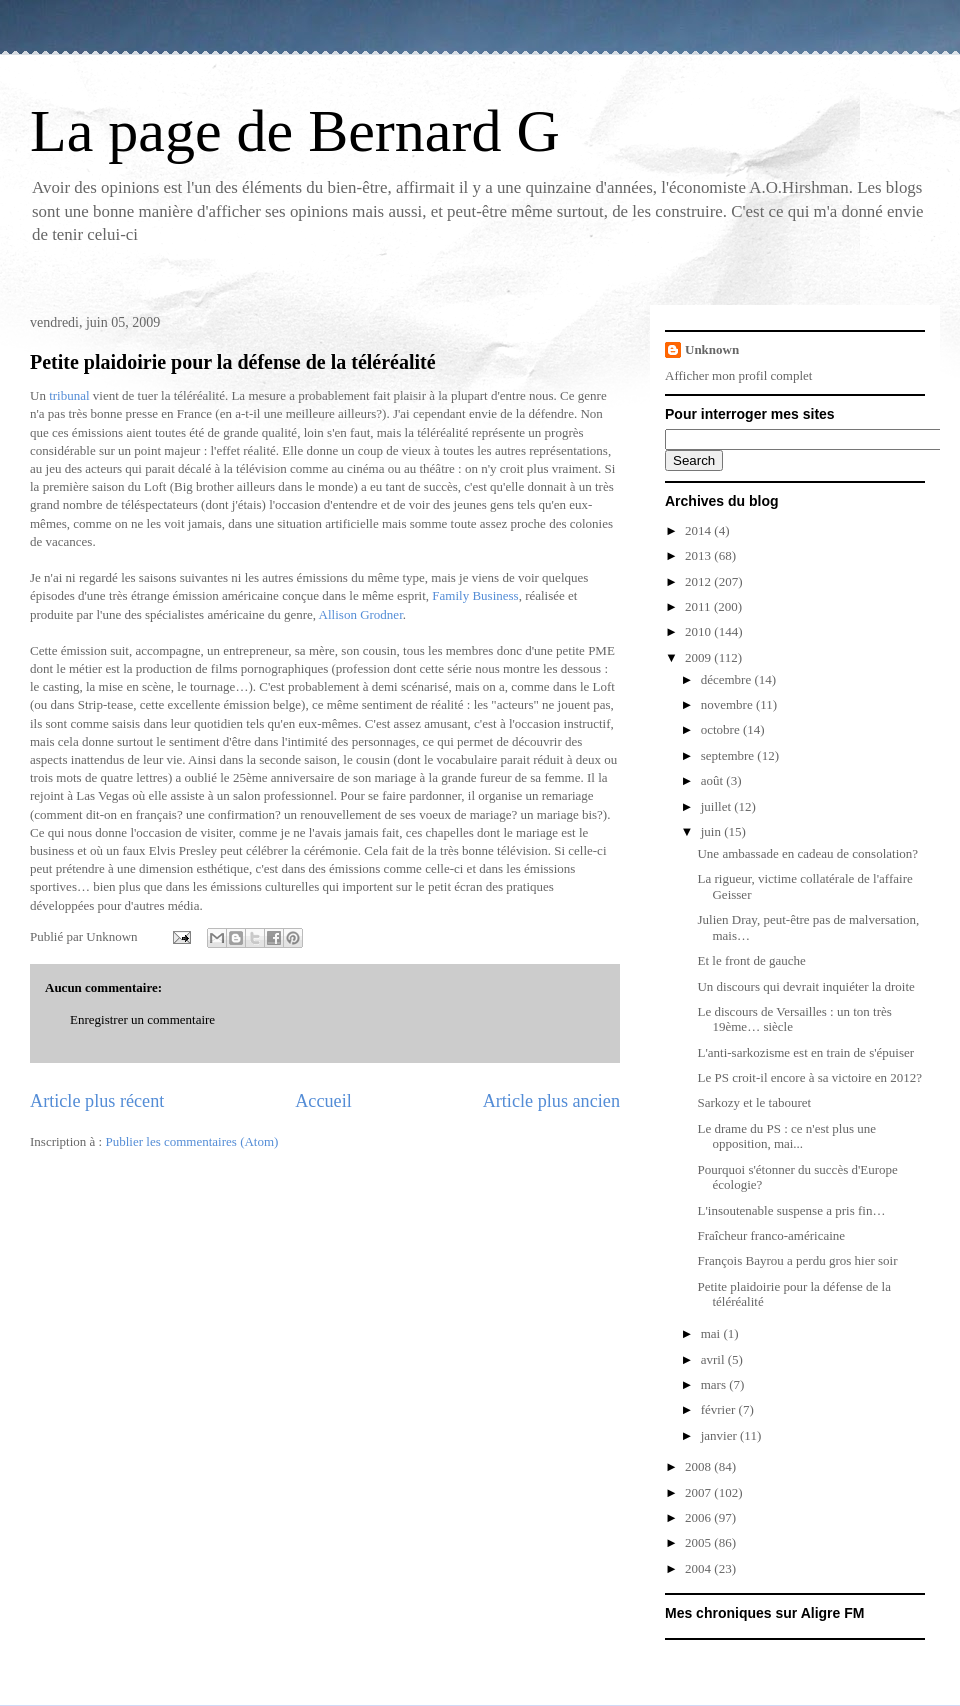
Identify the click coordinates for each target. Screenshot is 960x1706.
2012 (699, 581)
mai (712, 1333)
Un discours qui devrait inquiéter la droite (805, 986)
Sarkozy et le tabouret (754, 1102)
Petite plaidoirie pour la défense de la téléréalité (233, 362)
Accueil (323, 1101)
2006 (699, 1517)
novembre (728, 704)
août (714, 780)
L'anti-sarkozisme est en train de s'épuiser (805, 1052)
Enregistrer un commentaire (142, 1019)
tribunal (69, 395)
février (720, 1409)
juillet (718, 806)
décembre (728, 679)
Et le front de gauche (751, 960)
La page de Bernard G (295, 131)
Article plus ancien (551, 1101)
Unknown (712, 349)
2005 (699, 1542)
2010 (699, 631)
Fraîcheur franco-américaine (771, 1235)
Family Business (475, 595)
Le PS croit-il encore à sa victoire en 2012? (809, 1077)
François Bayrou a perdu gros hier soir (797, 1260)
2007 (699, 1492)
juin (712, 831)
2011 (699, 606)
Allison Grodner (361, 614)
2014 (699, 530)
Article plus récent (97, 1101)
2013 (699, 555)
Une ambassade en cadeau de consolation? (807, 853)
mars (715, 1384)
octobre (722, 729)
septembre (729, 755)
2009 (699, 657)
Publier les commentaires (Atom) (191, 1141)
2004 (699, 1568)
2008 (699, 1466)
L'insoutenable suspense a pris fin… (791, 1210)
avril (714, 1359)
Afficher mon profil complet (738, 375)
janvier (720, 1435)
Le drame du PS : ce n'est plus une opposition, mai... (786, 1136)
